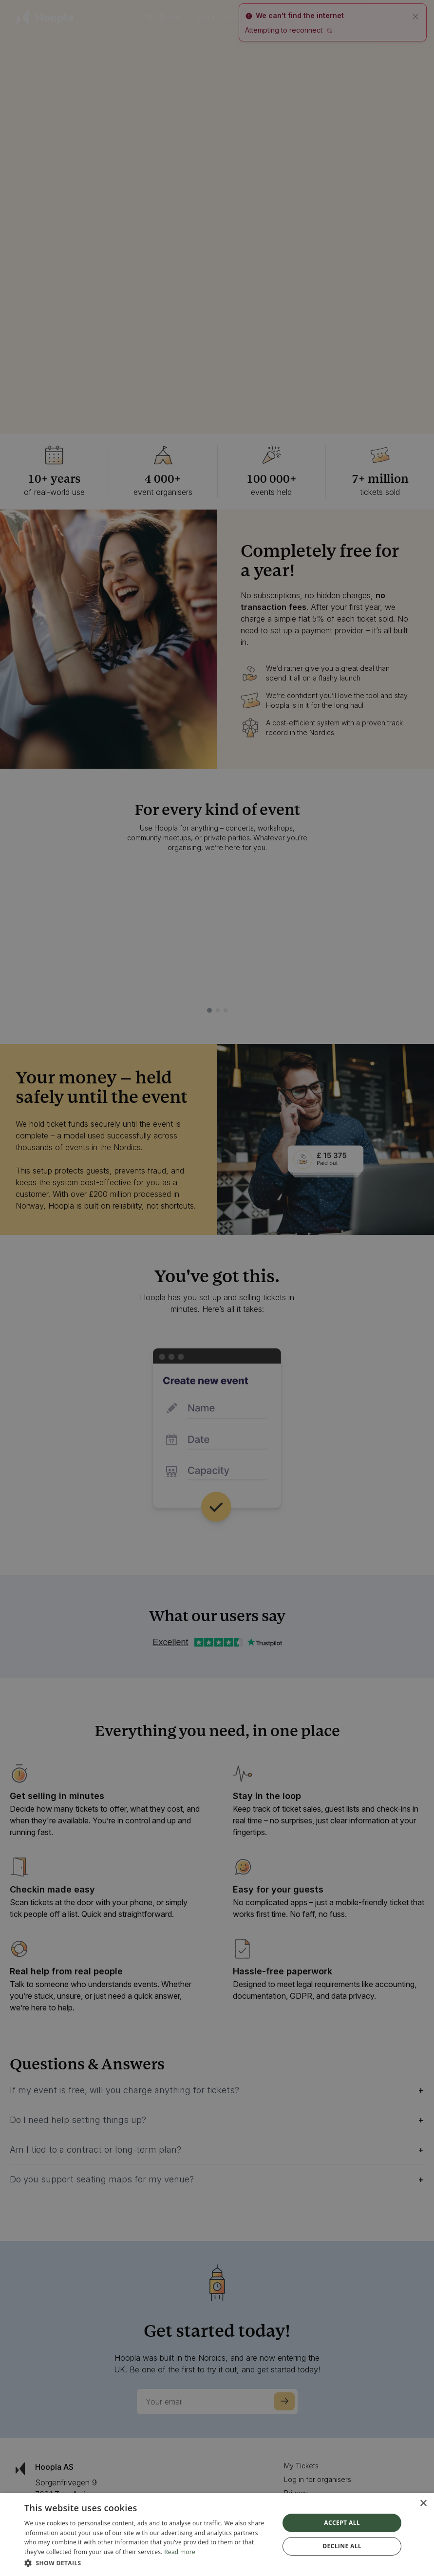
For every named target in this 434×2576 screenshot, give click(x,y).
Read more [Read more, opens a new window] (179, 2552)
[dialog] (217, 2534)
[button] (148, 2563)
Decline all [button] (341, 2546)
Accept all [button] (342, 2523)
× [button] (423, 2503)
